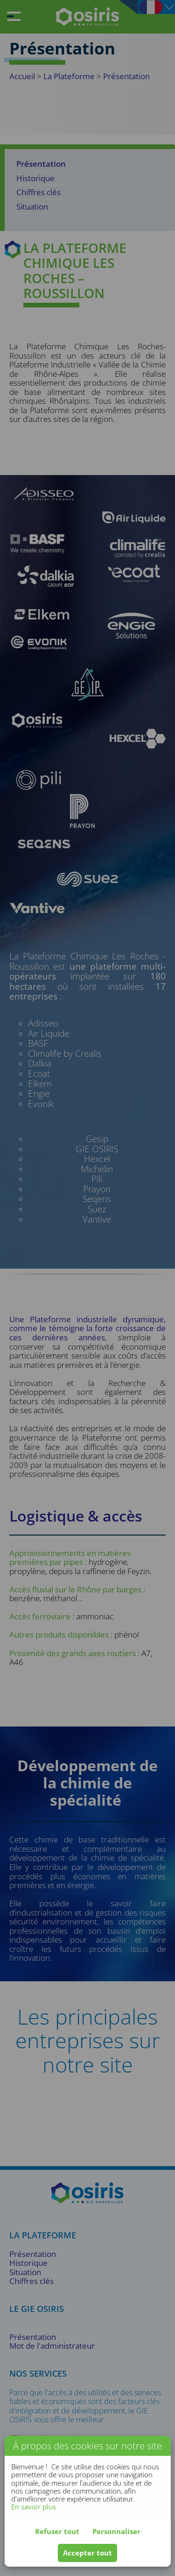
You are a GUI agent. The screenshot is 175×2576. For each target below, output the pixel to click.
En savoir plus (33, 2506)
